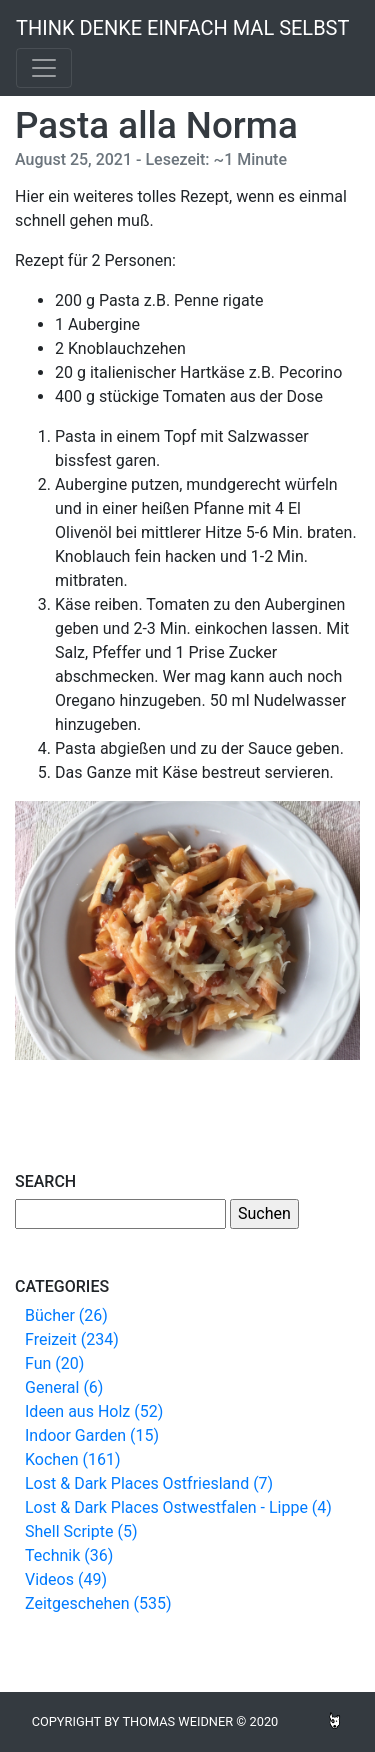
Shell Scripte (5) (81, 1531)
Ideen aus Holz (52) (94, 1411)
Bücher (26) (66, 1315)
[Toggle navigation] (44, 68)
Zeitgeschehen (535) (98, 1603)
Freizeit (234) (72, 1339)
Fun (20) (54, 1363)
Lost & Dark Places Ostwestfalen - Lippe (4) (178, 1507)
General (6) (64, 1387)
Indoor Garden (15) (92, 1435)
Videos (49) (66, 1579)
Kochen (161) (72, 1459)
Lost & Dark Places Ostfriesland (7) (149, 1483)
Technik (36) (69, 1555)
